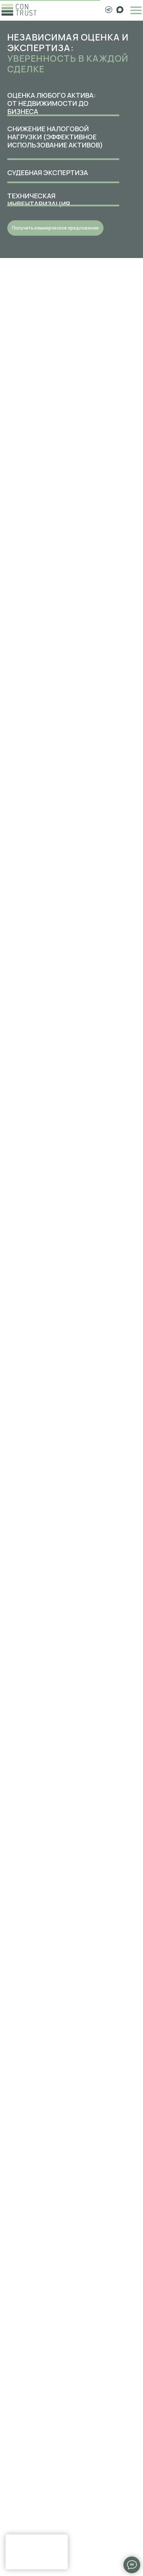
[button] (55, 228)
